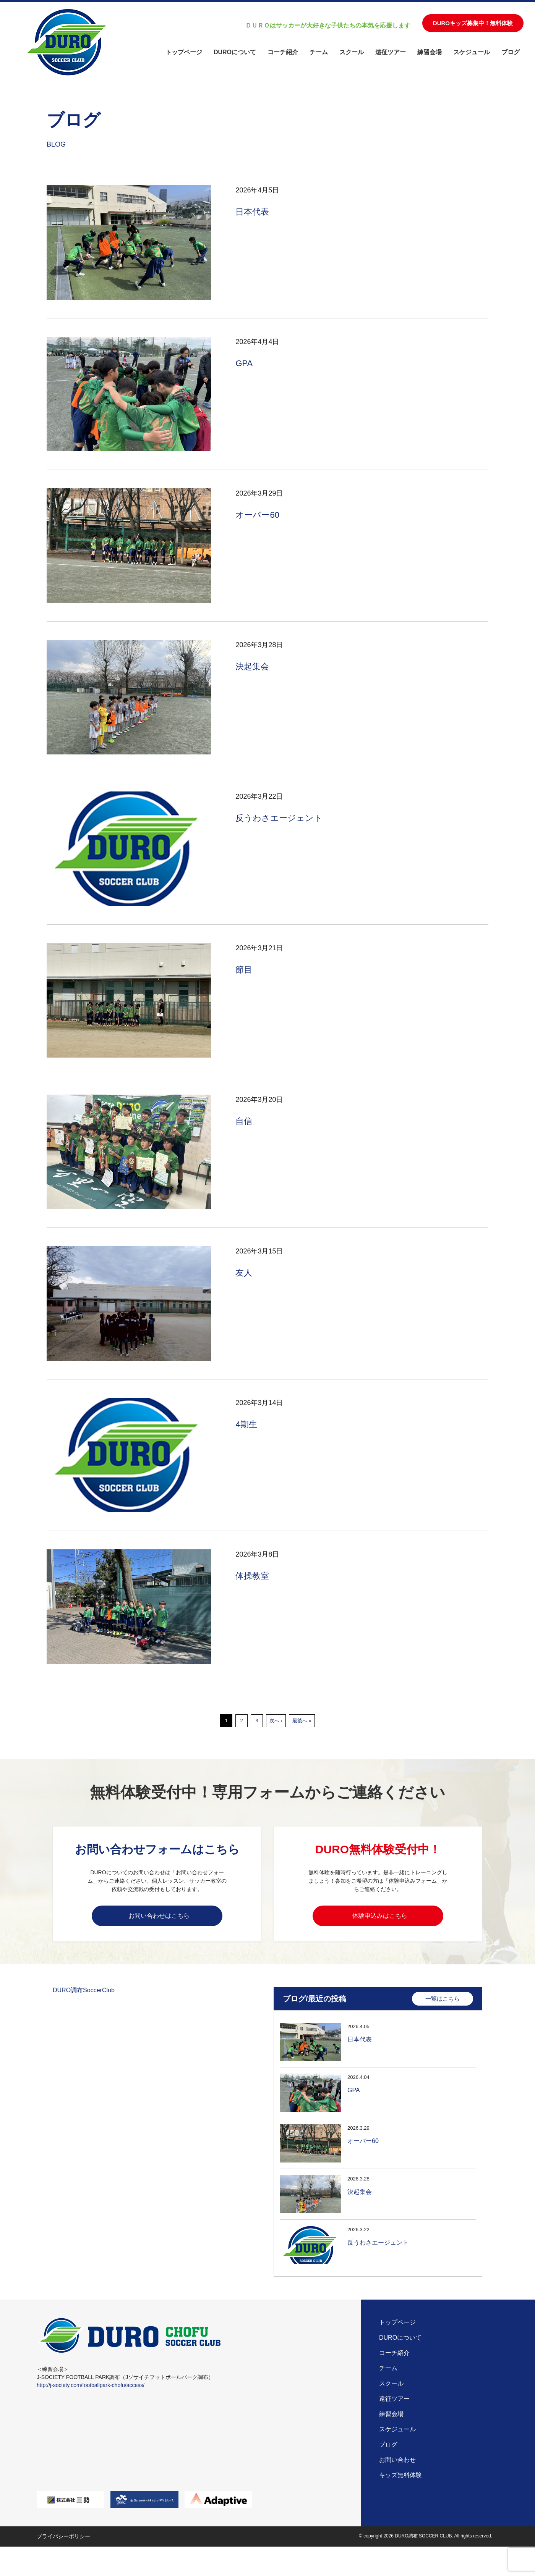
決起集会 (253, 666)
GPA (244, 363)
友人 (244, 1272)
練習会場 (429, 52)
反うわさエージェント (282, 817)
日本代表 (253, 211)
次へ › (275, 1720)
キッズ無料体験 (400, 2481)
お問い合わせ (397, 2466)
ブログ (510, 52)
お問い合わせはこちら (159, 1917)
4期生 (247, 1424)
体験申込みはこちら (379, 1917)
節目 (244, 969)
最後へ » (301, 1720)
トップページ (183, 52)
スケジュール (471, 52)
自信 (244, 1121)
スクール (351, 52)
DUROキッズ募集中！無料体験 (473, 23)
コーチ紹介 (283, 52)
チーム (319, 52)
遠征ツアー (390, 52)
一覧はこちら (442, 2003)
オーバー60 (259, 514)
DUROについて (235, 52)
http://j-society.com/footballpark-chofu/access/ (90, 2391)
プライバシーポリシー (63, 2542)
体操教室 (253, 1575)
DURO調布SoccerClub (84, 1994)
